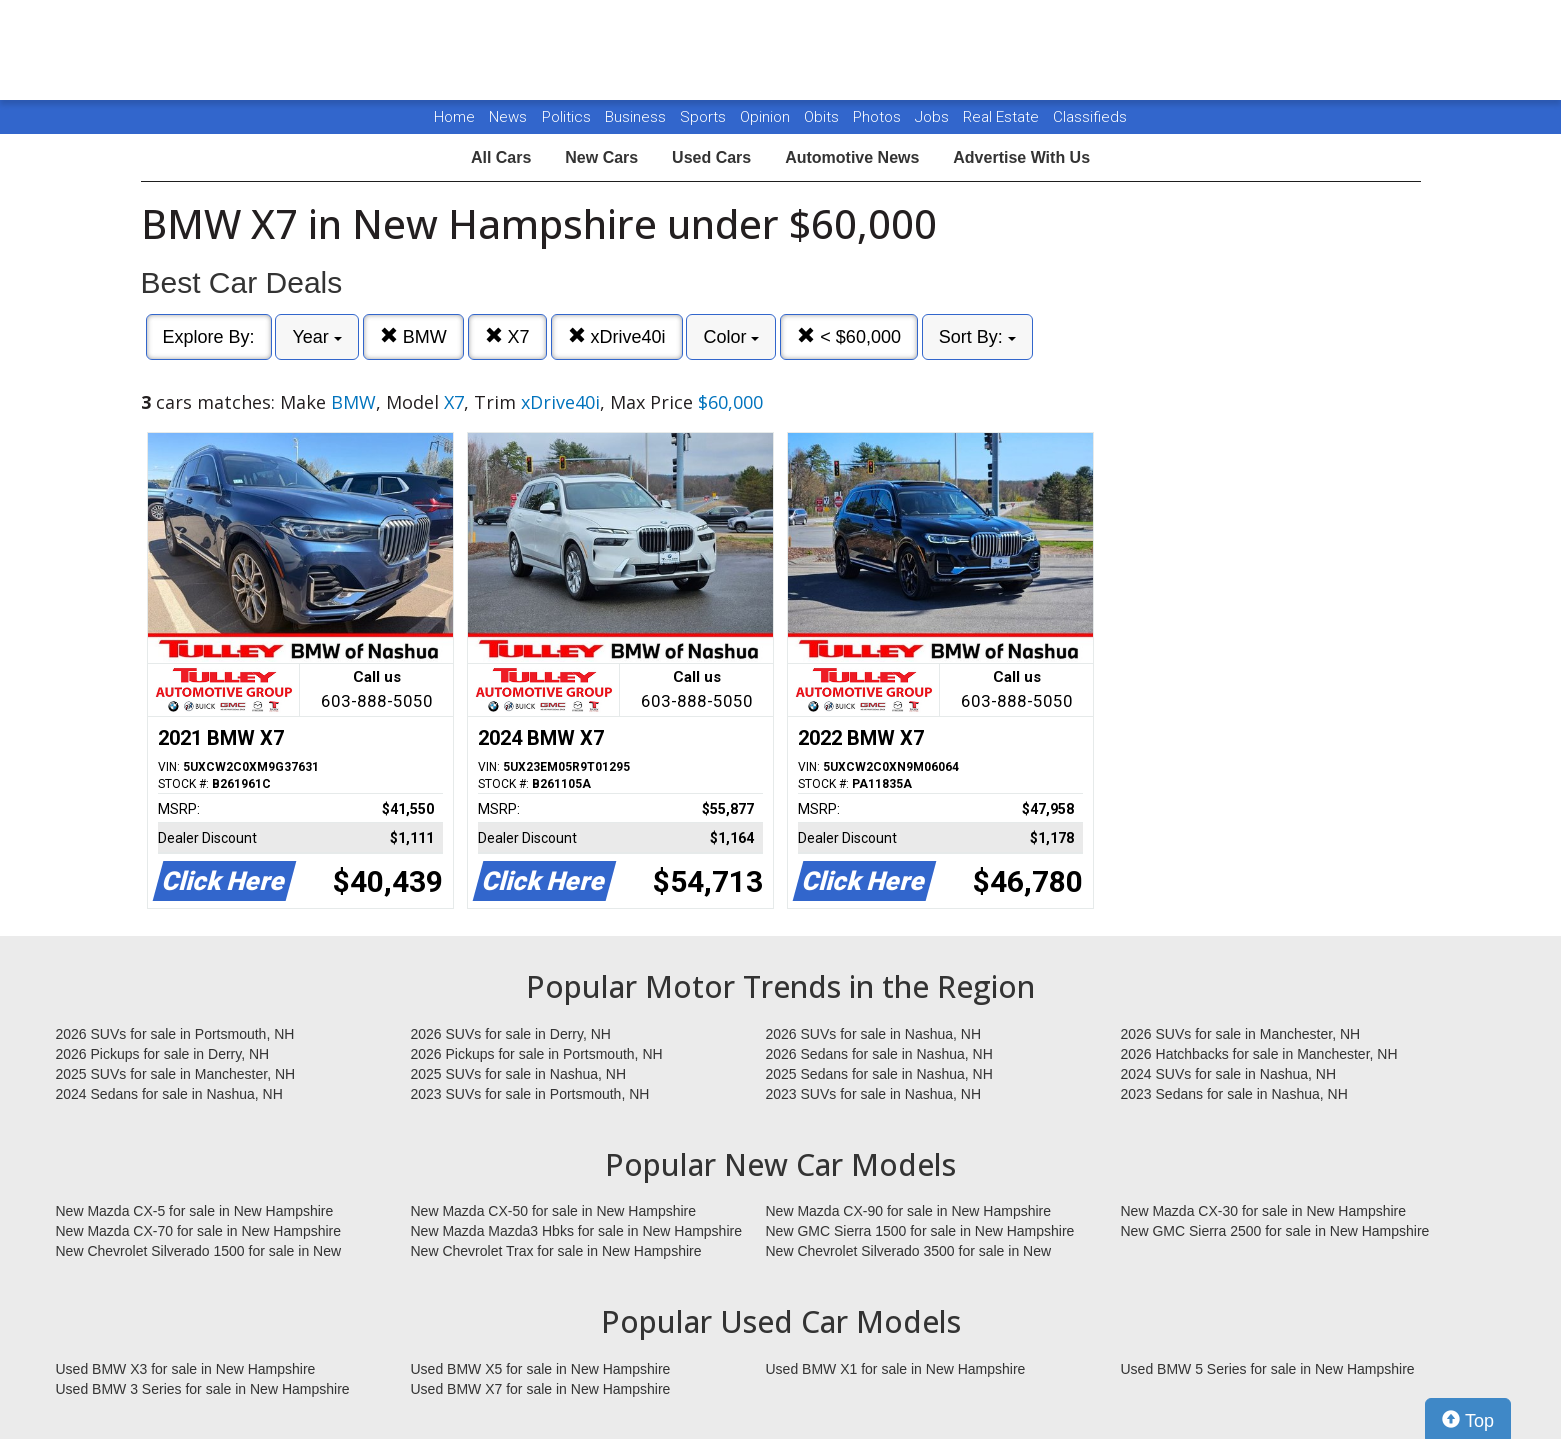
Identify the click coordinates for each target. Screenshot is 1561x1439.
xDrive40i (617, 336)
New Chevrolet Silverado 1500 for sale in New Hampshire (199, 1252)
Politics (566, 117)
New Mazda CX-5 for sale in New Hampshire (195, 1211)
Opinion (767, 117)
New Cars (601, 157)
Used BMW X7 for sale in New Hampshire (541, 1389)
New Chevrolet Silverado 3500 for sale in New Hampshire (909, 1252)
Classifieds (1090, 117)
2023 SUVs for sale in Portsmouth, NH (530, 1094)
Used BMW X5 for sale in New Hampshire (541, 1369)
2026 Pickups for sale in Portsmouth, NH (537, 1054)
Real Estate (1003, 117)
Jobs (934, 117)
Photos (879, 117)
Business (637, 117)
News (508, 117)
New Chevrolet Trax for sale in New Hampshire (556, 1251)
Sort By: (977, 337)
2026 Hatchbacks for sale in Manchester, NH (1259, 1054)
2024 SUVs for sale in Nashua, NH (1229, 1074)
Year (316, 337)
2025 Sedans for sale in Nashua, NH (879, 1074)
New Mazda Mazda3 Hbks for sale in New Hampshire (576, 1231)
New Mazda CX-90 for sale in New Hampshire (909, 1211)
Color (731, 337)
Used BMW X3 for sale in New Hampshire (186, 1369)
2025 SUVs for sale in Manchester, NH (176, 1074)
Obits (823, 117)
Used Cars (711, 157)
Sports (705, 117)
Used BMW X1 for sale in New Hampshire (896, 1369)
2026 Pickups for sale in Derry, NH (163, 1054)
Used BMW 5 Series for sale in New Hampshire (1268, 1369)
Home (454, 117)
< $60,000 (849, 336)
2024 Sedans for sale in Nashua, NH (169, 1094)
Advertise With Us (1021, 157)
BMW (413, 336)
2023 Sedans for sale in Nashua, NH (1234, 1094)
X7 (507, 336)
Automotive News (852, 157)
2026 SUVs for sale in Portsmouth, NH (175, 1034)
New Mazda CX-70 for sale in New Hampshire (199, 1231)
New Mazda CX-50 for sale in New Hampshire (554, 1211)
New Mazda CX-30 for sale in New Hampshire (1264, 1211)
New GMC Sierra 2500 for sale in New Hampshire (1275, 1231)
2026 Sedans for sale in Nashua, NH (879, 1054)
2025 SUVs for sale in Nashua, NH (519, 1074)
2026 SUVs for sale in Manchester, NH (1241, 1034)
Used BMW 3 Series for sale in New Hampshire (203, 1389)
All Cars (501, 157)
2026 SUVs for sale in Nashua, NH (874, 1034)
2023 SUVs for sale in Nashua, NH (874, 1094)
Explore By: (209, 337)
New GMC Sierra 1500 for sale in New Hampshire (920, 1231)
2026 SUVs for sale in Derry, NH (511, 1034)
